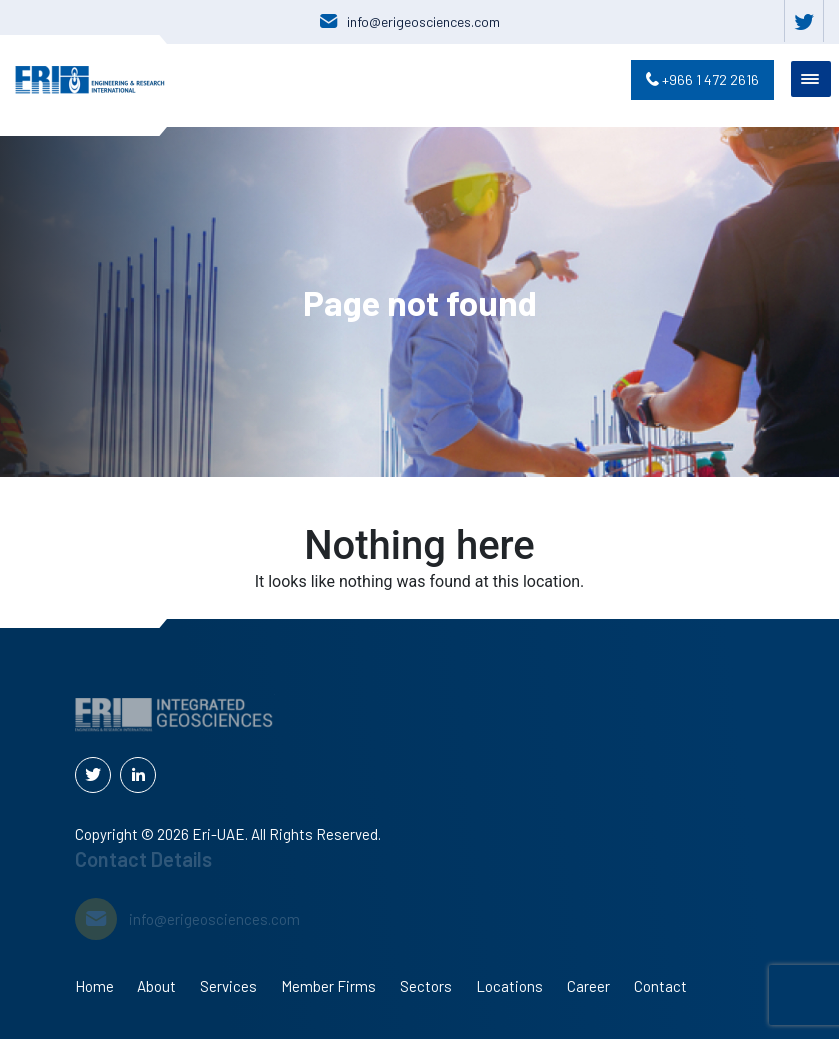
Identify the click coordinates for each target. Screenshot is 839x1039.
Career (588, 986)
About (156, 986)
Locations (509, 986)
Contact (660, 986)
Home (94, 986)
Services (228, 986)
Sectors (426, 986)
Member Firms (328, 986)
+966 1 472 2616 (702, 79)
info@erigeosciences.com (423, 21)
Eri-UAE (218, 834)
